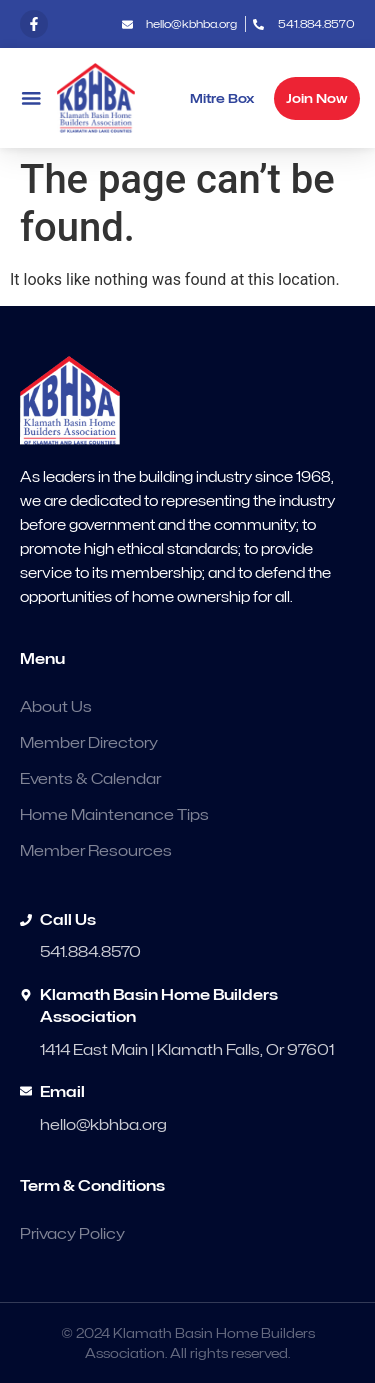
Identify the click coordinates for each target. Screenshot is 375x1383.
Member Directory (89, 743)
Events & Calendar (90, 779)
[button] (31, 98)
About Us (56, 707)
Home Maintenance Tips (114, 815)
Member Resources (96, 851)
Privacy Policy (72, 1234)
